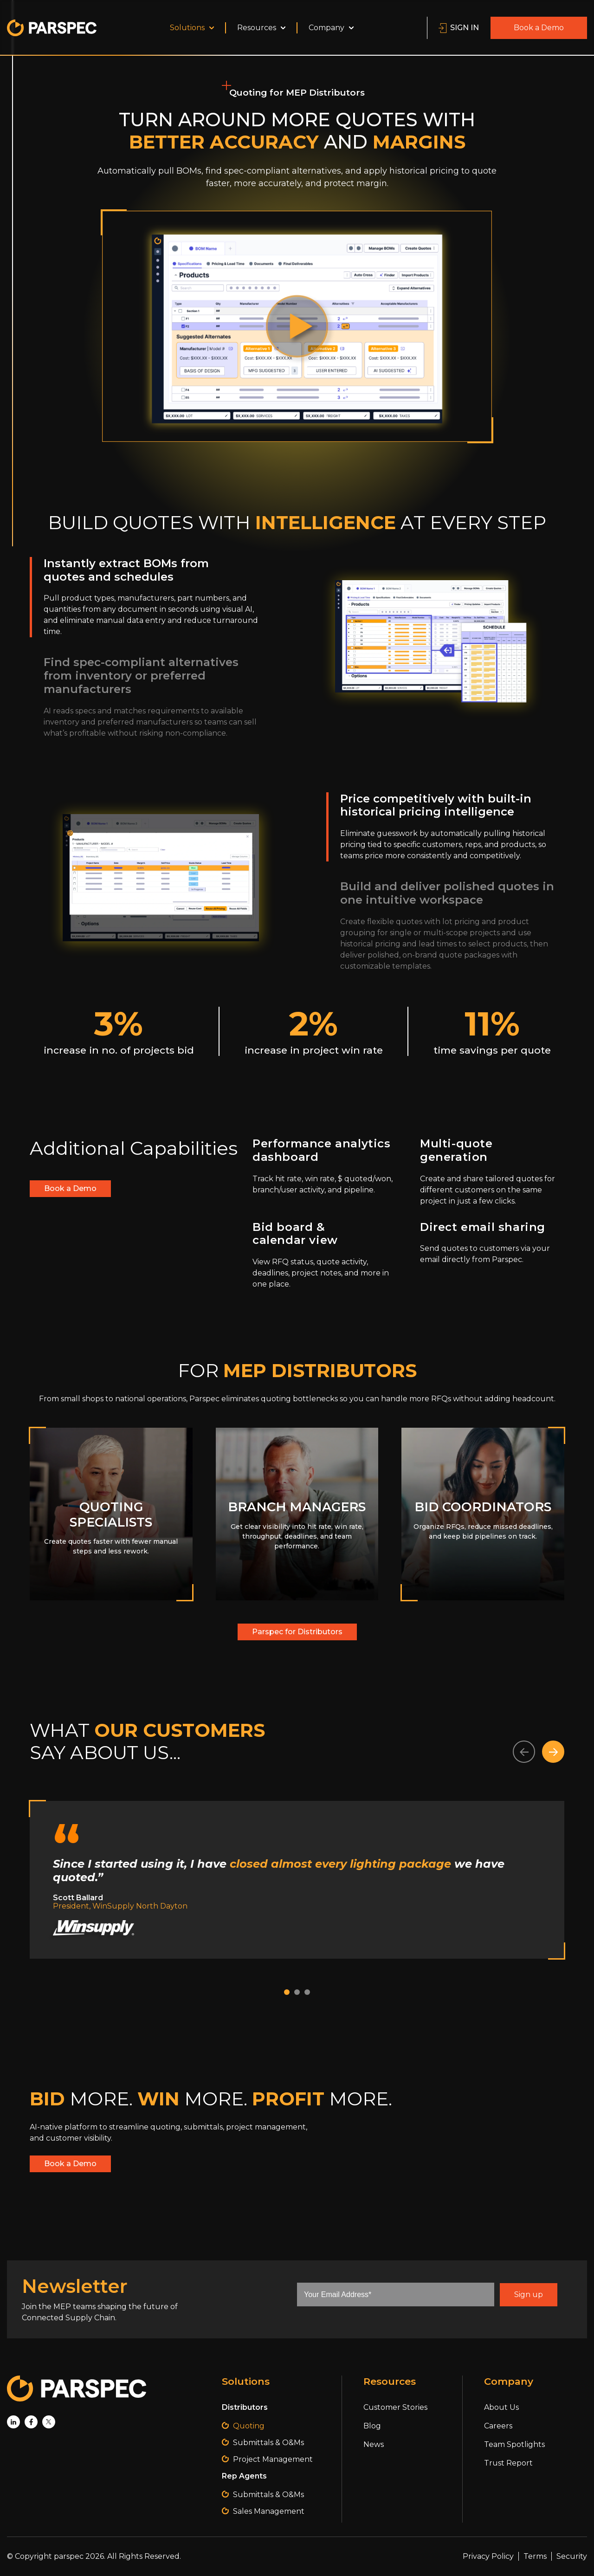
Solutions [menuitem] (192, 27)
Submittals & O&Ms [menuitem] (268, 2442)
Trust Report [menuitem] (508, 2463)
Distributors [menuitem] (245, 2407)
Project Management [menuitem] (273, 2459)
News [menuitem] (373, 2444)
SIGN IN (459, 28)
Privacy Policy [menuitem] (488, 2556)
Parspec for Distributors (297, 1631)
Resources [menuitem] (261, 27)
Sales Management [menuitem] (268, 2511)
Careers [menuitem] (498, 2425)
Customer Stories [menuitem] (395, 2407)
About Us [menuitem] (501, 2407)
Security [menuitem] (571, 2556)
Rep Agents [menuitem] (244, 2476)
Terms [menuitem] (535, 2556)
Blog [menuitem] (372, 2425)
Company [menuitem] (331, 27)
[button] (524, 1752)
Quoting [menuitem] (249, 2425)
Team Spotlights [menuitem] (514, 2444)
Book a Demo (539, 27)
